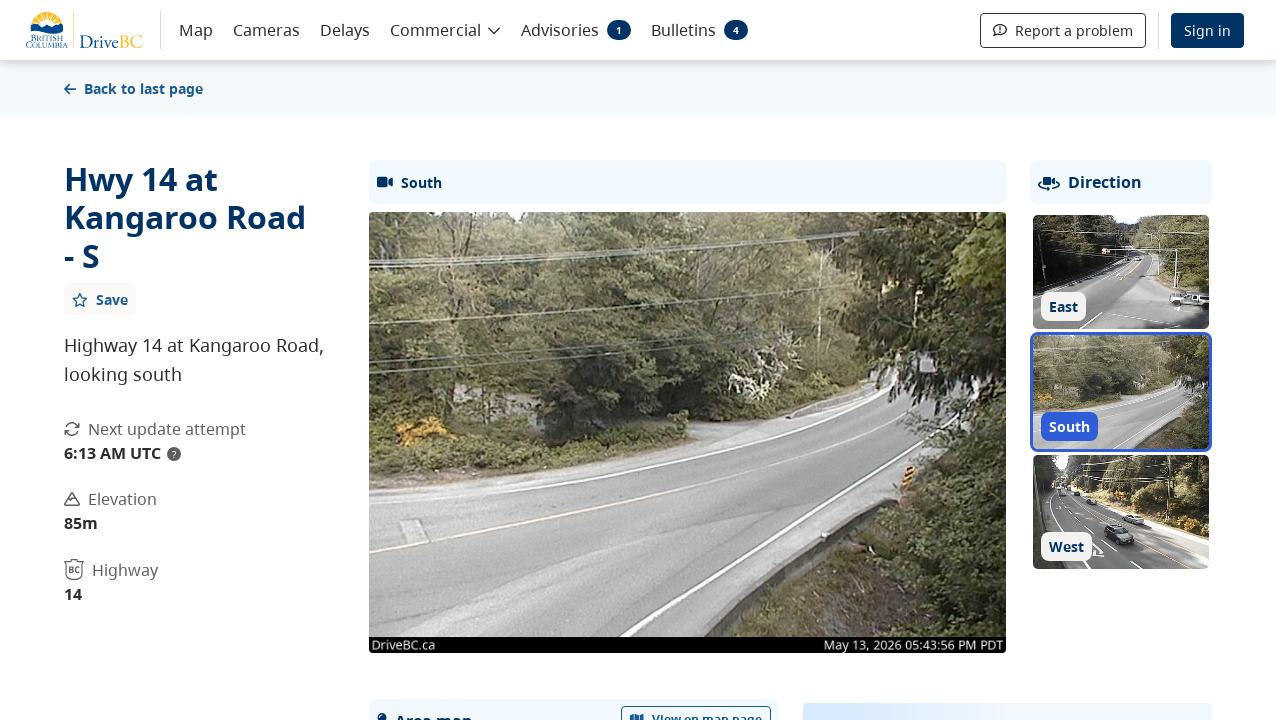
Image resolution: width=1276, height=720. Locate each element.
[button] (445, 29)
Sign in (1207, 30)
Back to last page (133, 88)
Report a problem (1063, 30)
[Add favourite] (100, 299)
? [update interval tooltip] (174, 454)
